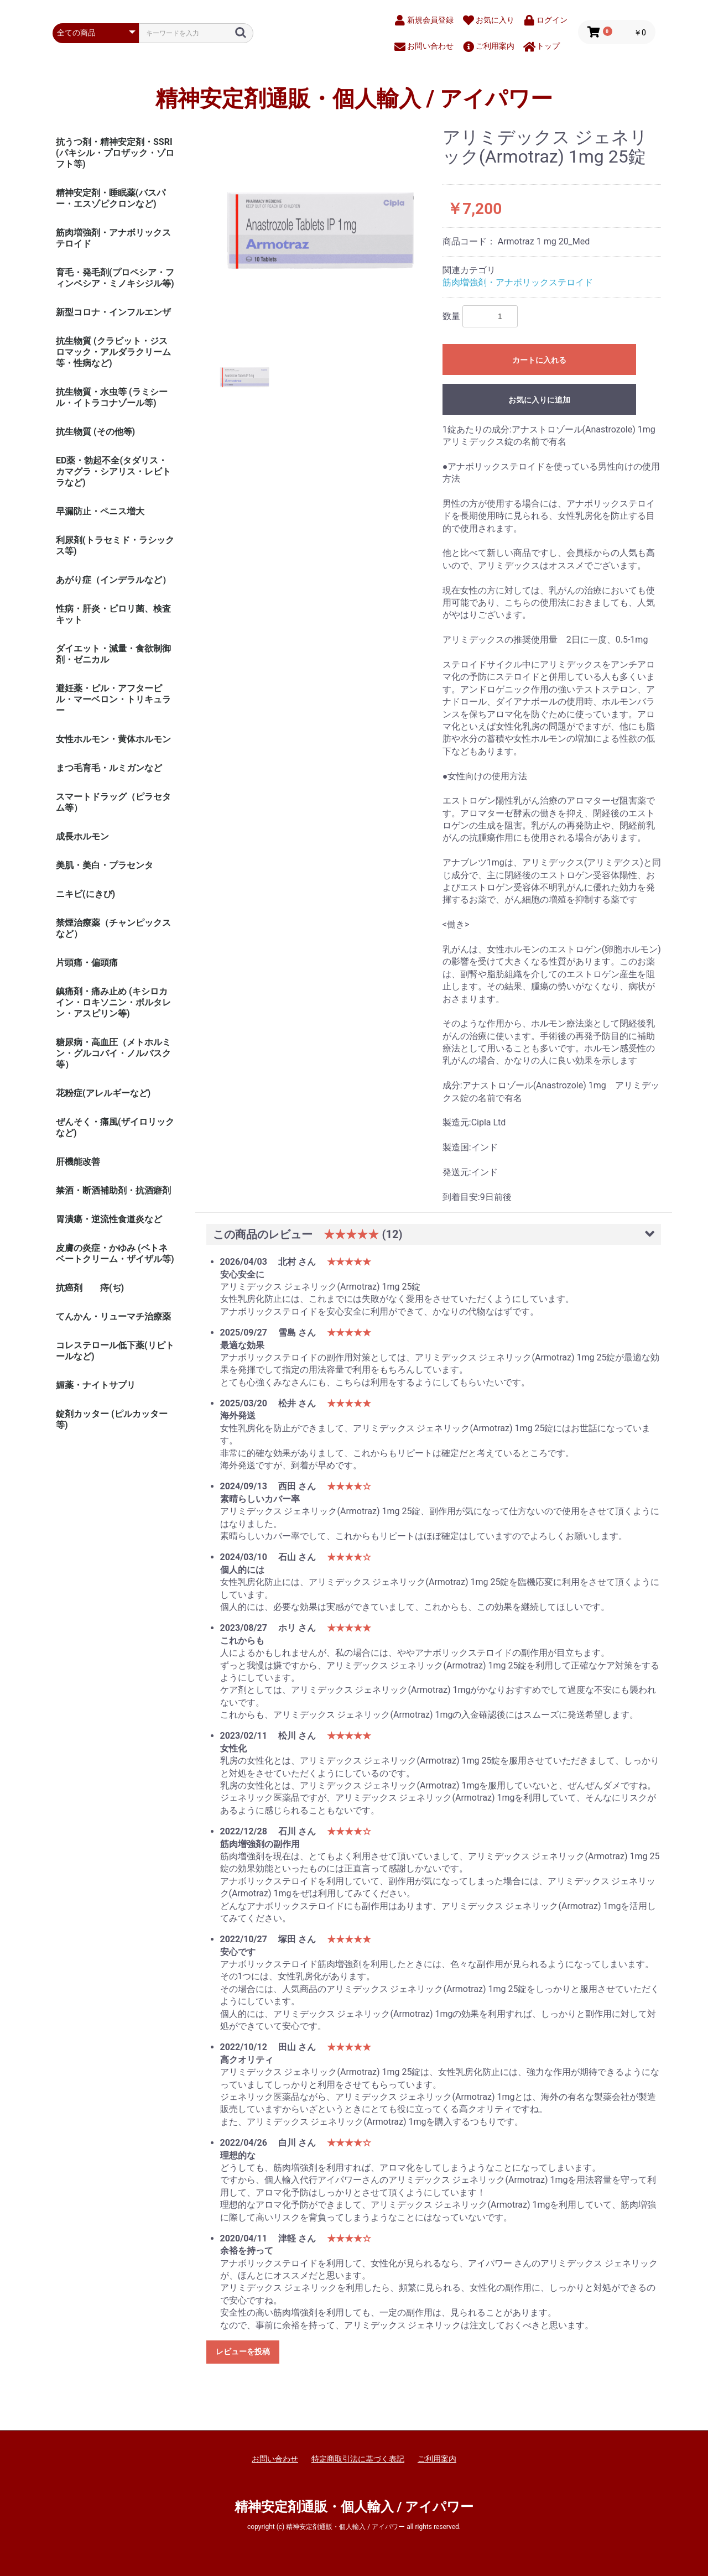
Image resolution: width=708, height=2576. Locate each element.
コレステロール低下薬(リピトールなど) (115, 1351)
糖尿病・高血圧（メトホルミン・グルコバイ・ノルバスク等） (113, 1053)
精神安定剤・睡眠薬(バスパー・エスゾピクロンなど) (110, 198)
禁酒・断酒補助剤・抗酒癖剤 (113, 1190)
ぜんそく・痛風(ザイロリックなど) (115, 1127)
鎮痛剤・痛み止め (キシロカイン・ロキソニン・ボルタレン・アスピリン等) (113, 1002)
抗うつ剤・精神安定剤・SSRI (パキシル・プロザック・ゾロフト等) (115, 153)
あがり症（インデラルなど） (113, 580)
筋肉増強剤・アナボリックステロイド (113, 238)
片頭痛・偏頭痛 (87, 962)
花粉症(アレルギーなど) (103, 1093)
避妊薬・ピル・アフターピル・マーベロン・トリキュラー (113, 699)
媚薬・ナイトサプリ (96, 1385)
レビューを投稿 (243, 2351)
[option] (320, 230)
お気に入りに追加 (539, 399)
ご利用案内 (437, 2458)
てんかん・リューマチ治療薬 (113, 1316)
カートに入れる (539, 360)
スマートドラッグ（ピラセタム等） (113, 802)
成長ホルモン (82, 836)
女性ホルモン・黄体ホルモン (113, 739)
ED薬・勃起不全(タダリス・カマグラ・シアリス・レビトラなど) (113, 471)
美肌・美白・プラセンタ (104, 865)
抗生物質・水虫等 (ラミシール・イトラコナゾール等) (112, 397)
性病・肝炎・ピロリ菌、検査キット (113, 614)
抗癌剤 (69, 1287)
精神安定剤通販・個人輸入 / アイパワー (354, 99)
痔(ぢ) (112, 1287)
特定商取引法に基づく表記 (357, 2458)
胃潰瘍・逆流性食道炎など (109, 1219)
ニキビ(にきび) (85, 894)
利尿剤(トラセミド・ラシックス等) (115, 545)
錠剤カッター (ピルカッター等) (112, 1419)
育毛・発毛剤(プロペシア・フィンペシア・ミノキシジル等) (115, 278)
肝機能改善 (78, 1161)
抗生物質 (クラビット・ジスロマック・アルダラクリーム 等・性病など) (113, 352)
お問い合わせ (275, 2458)
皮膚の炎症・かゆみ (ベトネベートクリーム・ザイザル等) (115, 1253)
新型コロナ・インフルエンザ (113, 312)
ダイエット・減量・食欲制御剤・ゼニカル (113, 654)
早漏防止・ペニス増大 (100, 511)
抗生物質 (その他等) (95, 431)
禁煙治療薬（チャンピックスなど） (113, 928)
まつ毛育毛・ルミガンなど (109, 768)
